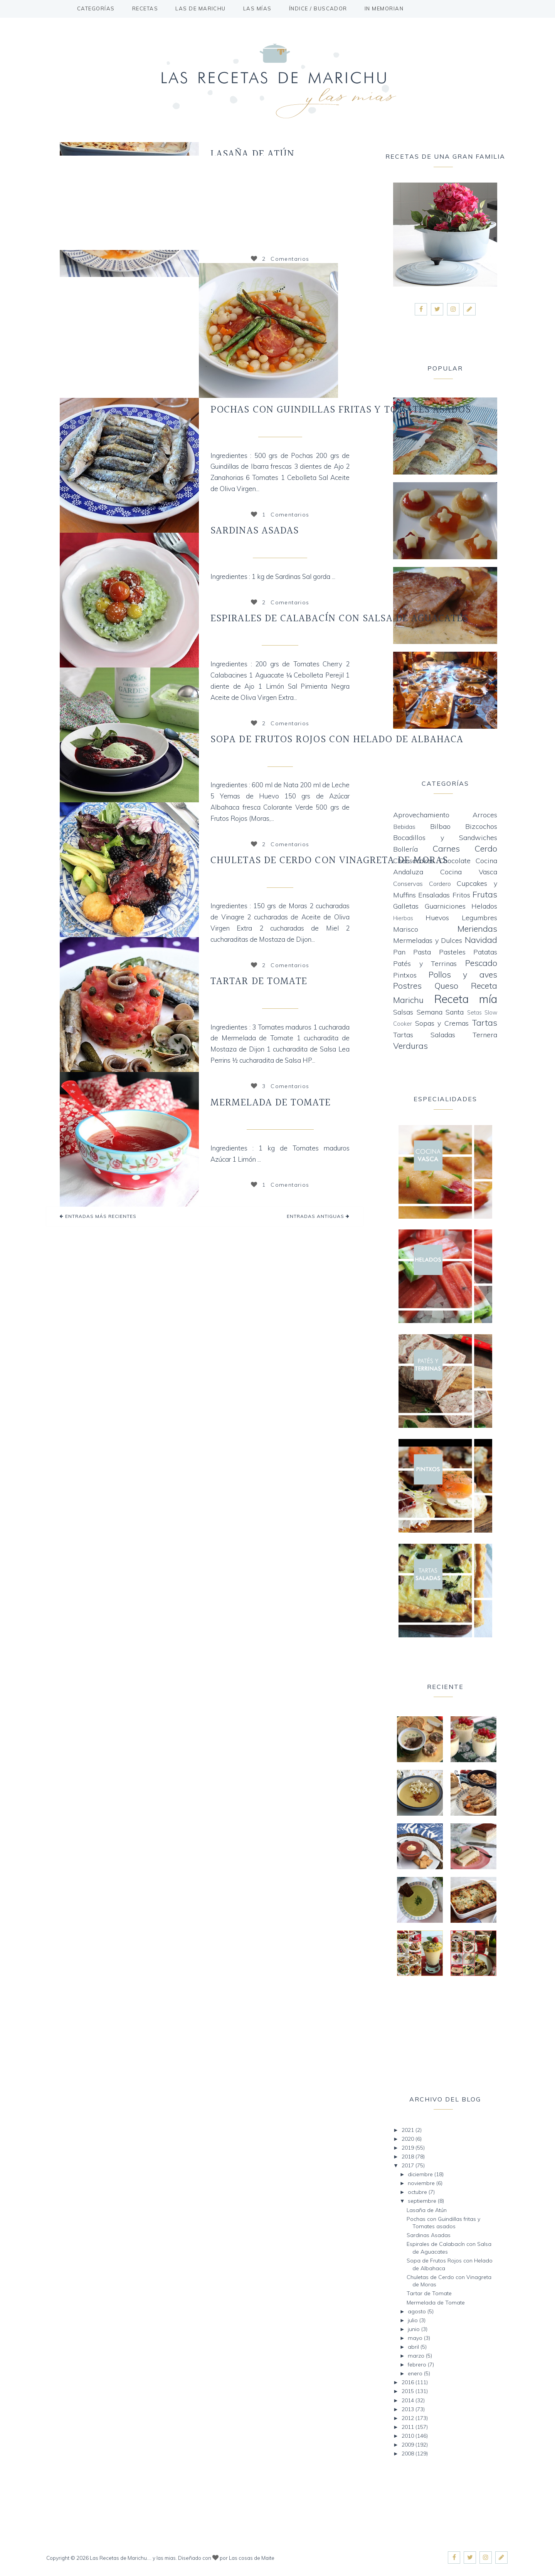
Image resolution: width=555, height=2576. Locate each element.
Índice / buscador (318, 8)
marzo (417, 2355)
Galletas (406, 906)
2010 (408, 2435)
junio (414, 2329)
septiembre (423, 2200)
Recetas (145, 8)
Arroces (485, 814)
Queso (446, 985)
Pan (399, 952)
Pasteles (452, 952)
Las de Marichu (200, 8)
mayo (416, 2337)
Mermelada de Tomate (270, 1103)
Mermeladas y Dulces (279, 1123)
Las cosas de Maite (251, 2557)
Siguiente (344, 330)
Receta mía (279, 639)
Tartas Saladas (424, 1034)
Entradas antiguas (316, 1216)
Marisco (405, 929)
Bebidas (404, 826)
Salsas (403, 1012)
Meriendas (477, 928)
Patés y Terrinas (425, 963)
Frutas (279, 760)
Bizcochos (481, 826)
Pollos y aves (463, 974)
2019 (408, 2147)
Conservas (408, 883)
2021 (408, 2130)
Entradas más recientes (100, 1216)
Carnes (279, 881)
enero (416, 2373)
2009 (408, 2444)
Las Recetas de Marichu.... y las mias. (133, 2557)
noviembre (422, 2183)
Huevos (437, 917)
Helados (484, 906)
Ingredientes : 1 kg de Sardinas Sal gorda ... (272, 576)
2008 (408, 2453)
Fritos (461, 895)
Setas (474, 1012)
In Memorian (384, 8)
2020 (408, 2138)
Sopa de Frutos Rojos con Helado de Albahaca (336, 739)
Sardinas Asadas (254, 531)
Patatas (485, 952)
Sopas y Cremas (442, 1023)
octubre (418, 2192)
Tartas (484, 1022)
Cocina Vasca (279, 430)
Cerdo (485, 848)
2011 (408, 2426)
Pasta (422, 952)
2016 (408, 2382)
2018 (408, 2156)
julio (413, 2320)
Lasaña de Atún (252, 154)
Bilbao (440, 826)
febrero (418, 2364)
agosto (417, 2311)
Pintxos (405, 975)
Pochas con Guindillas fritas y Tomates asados (340, 410)
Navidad (481, 939)
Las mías (257, 8)
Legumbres (479, 917)
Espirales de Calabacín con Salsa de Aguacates (339, 618)
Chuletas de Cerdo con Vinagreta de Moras (329, 860)
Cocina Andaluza (279, 551)
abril (414, 2346)
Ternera (485, 1034)
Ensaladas (279, 1002)
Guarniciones (445, 906)
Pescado (481, 963)
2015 (408, 2391)
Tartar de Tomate (258, 981)
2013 (408, 2409)
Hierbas (403, 918)
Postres (407, 985)
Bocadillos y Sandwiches (445, 837)
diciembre (421, 2174)
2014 (408, 2400)
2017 (408, 2165)
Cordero (440, 883)
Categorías (96, 8)
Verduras (410, 1045)
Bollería (405, 849)
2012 (408, 2418)
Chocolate (455, 860)
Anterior (193, 330)
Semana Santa (440, 1012)
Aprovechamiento (421, 814)
